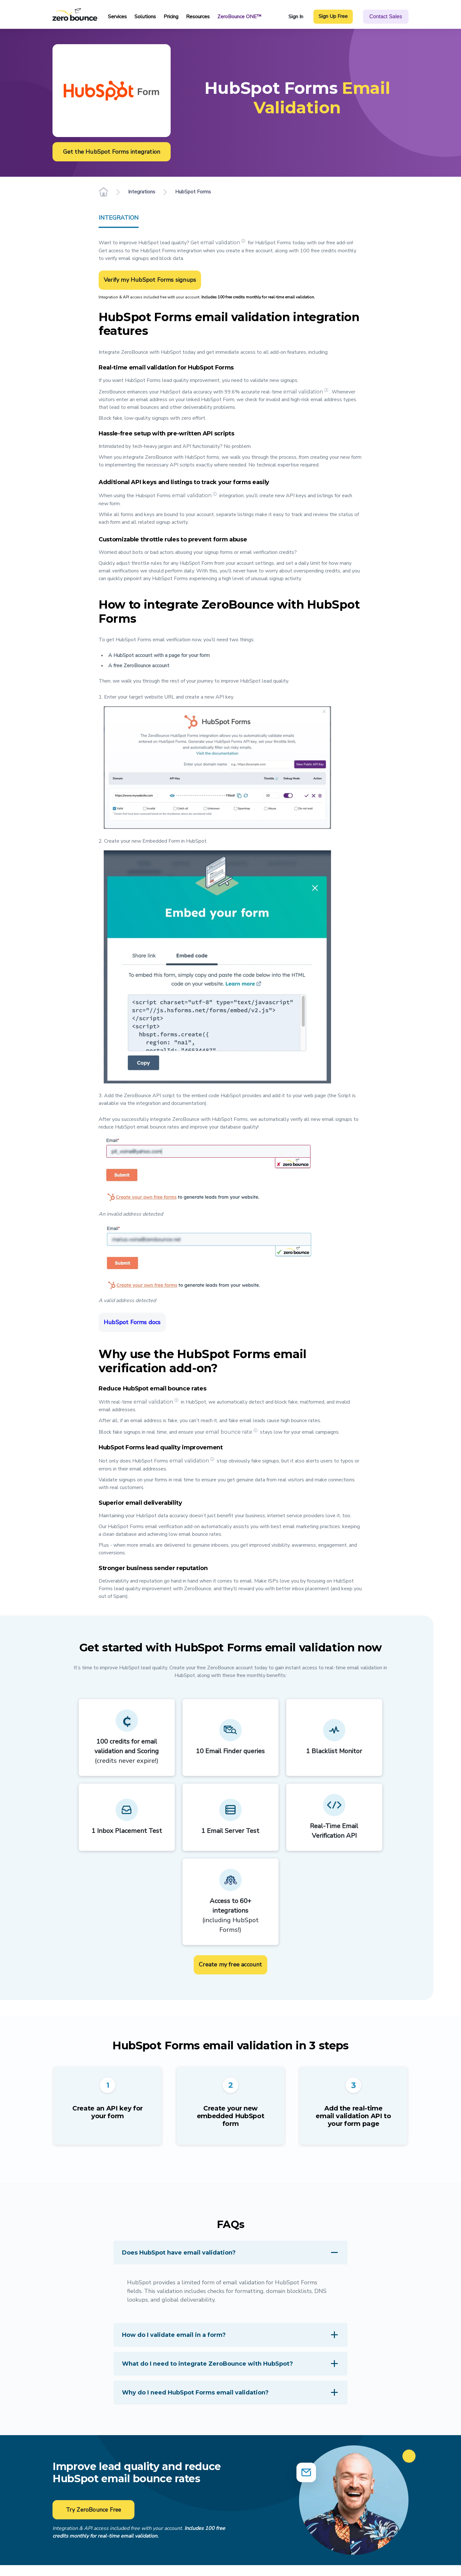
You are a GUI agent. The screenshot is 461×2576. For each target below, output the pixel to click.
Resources (198, 16)
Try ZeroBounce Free (93, 2510)
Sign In (295, 16)
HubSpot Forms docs (132, 1322)
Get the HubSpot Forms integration (111, 151)
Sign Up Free (333, 16)
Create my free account (230, 1964)
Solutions (145, 16)
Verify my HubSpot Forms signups (150, 280)
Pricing (171, 16)
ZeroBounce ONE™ (239, 16)
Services (117, 16)
